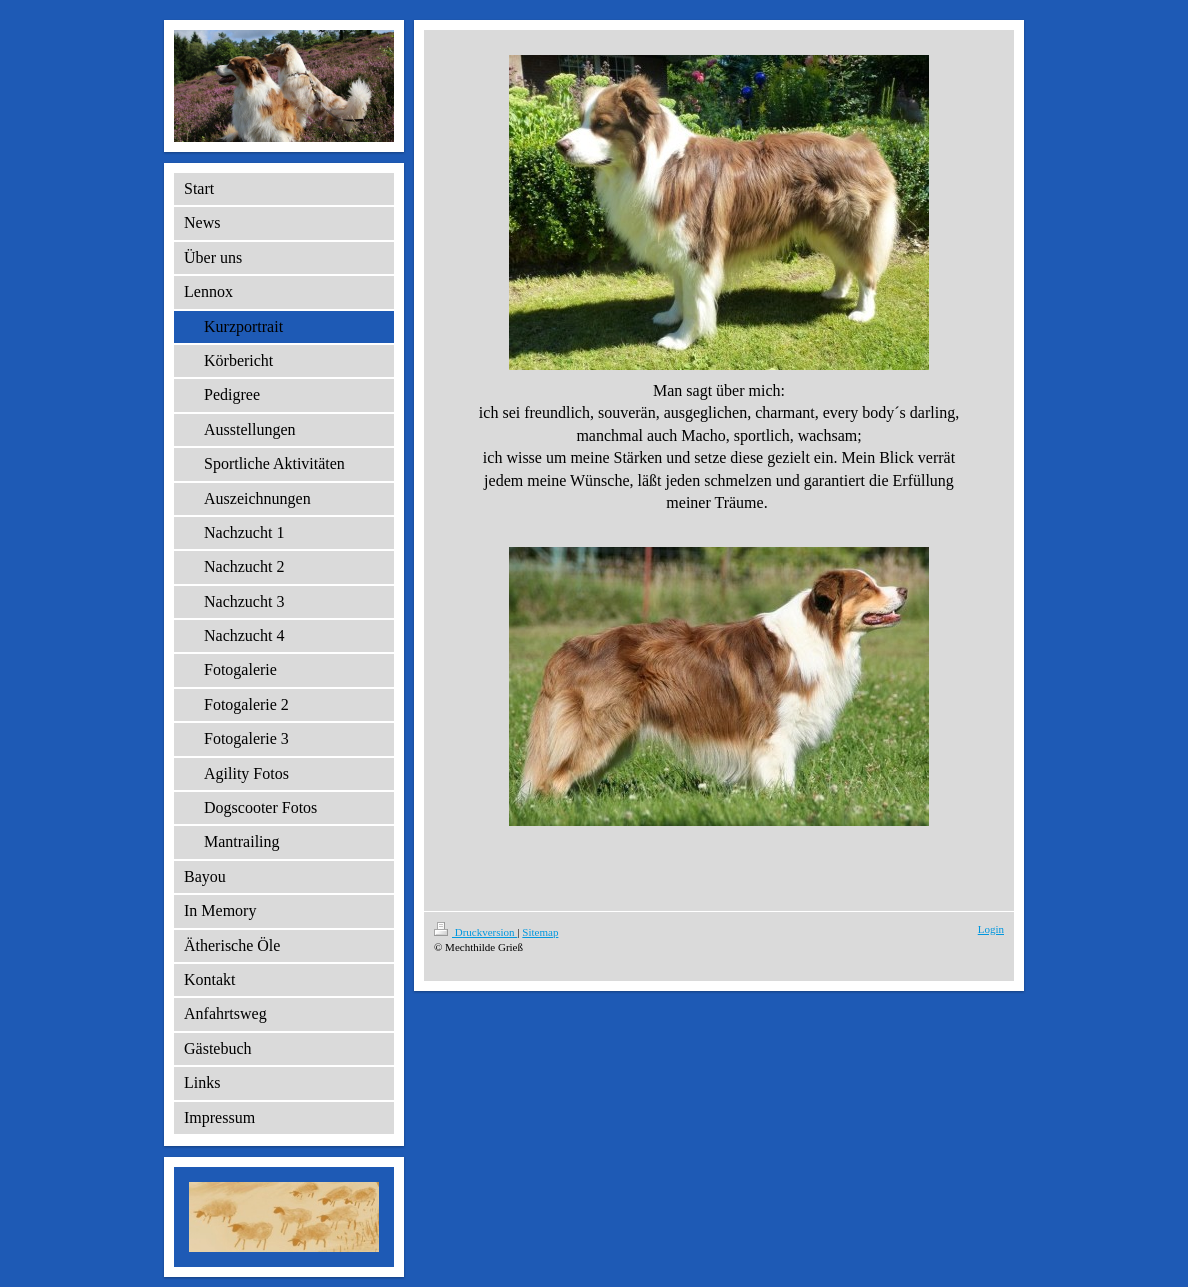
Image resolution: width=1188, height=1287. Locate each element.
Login (991, 929)
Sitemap (540, 932)
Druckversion (475, 932)
